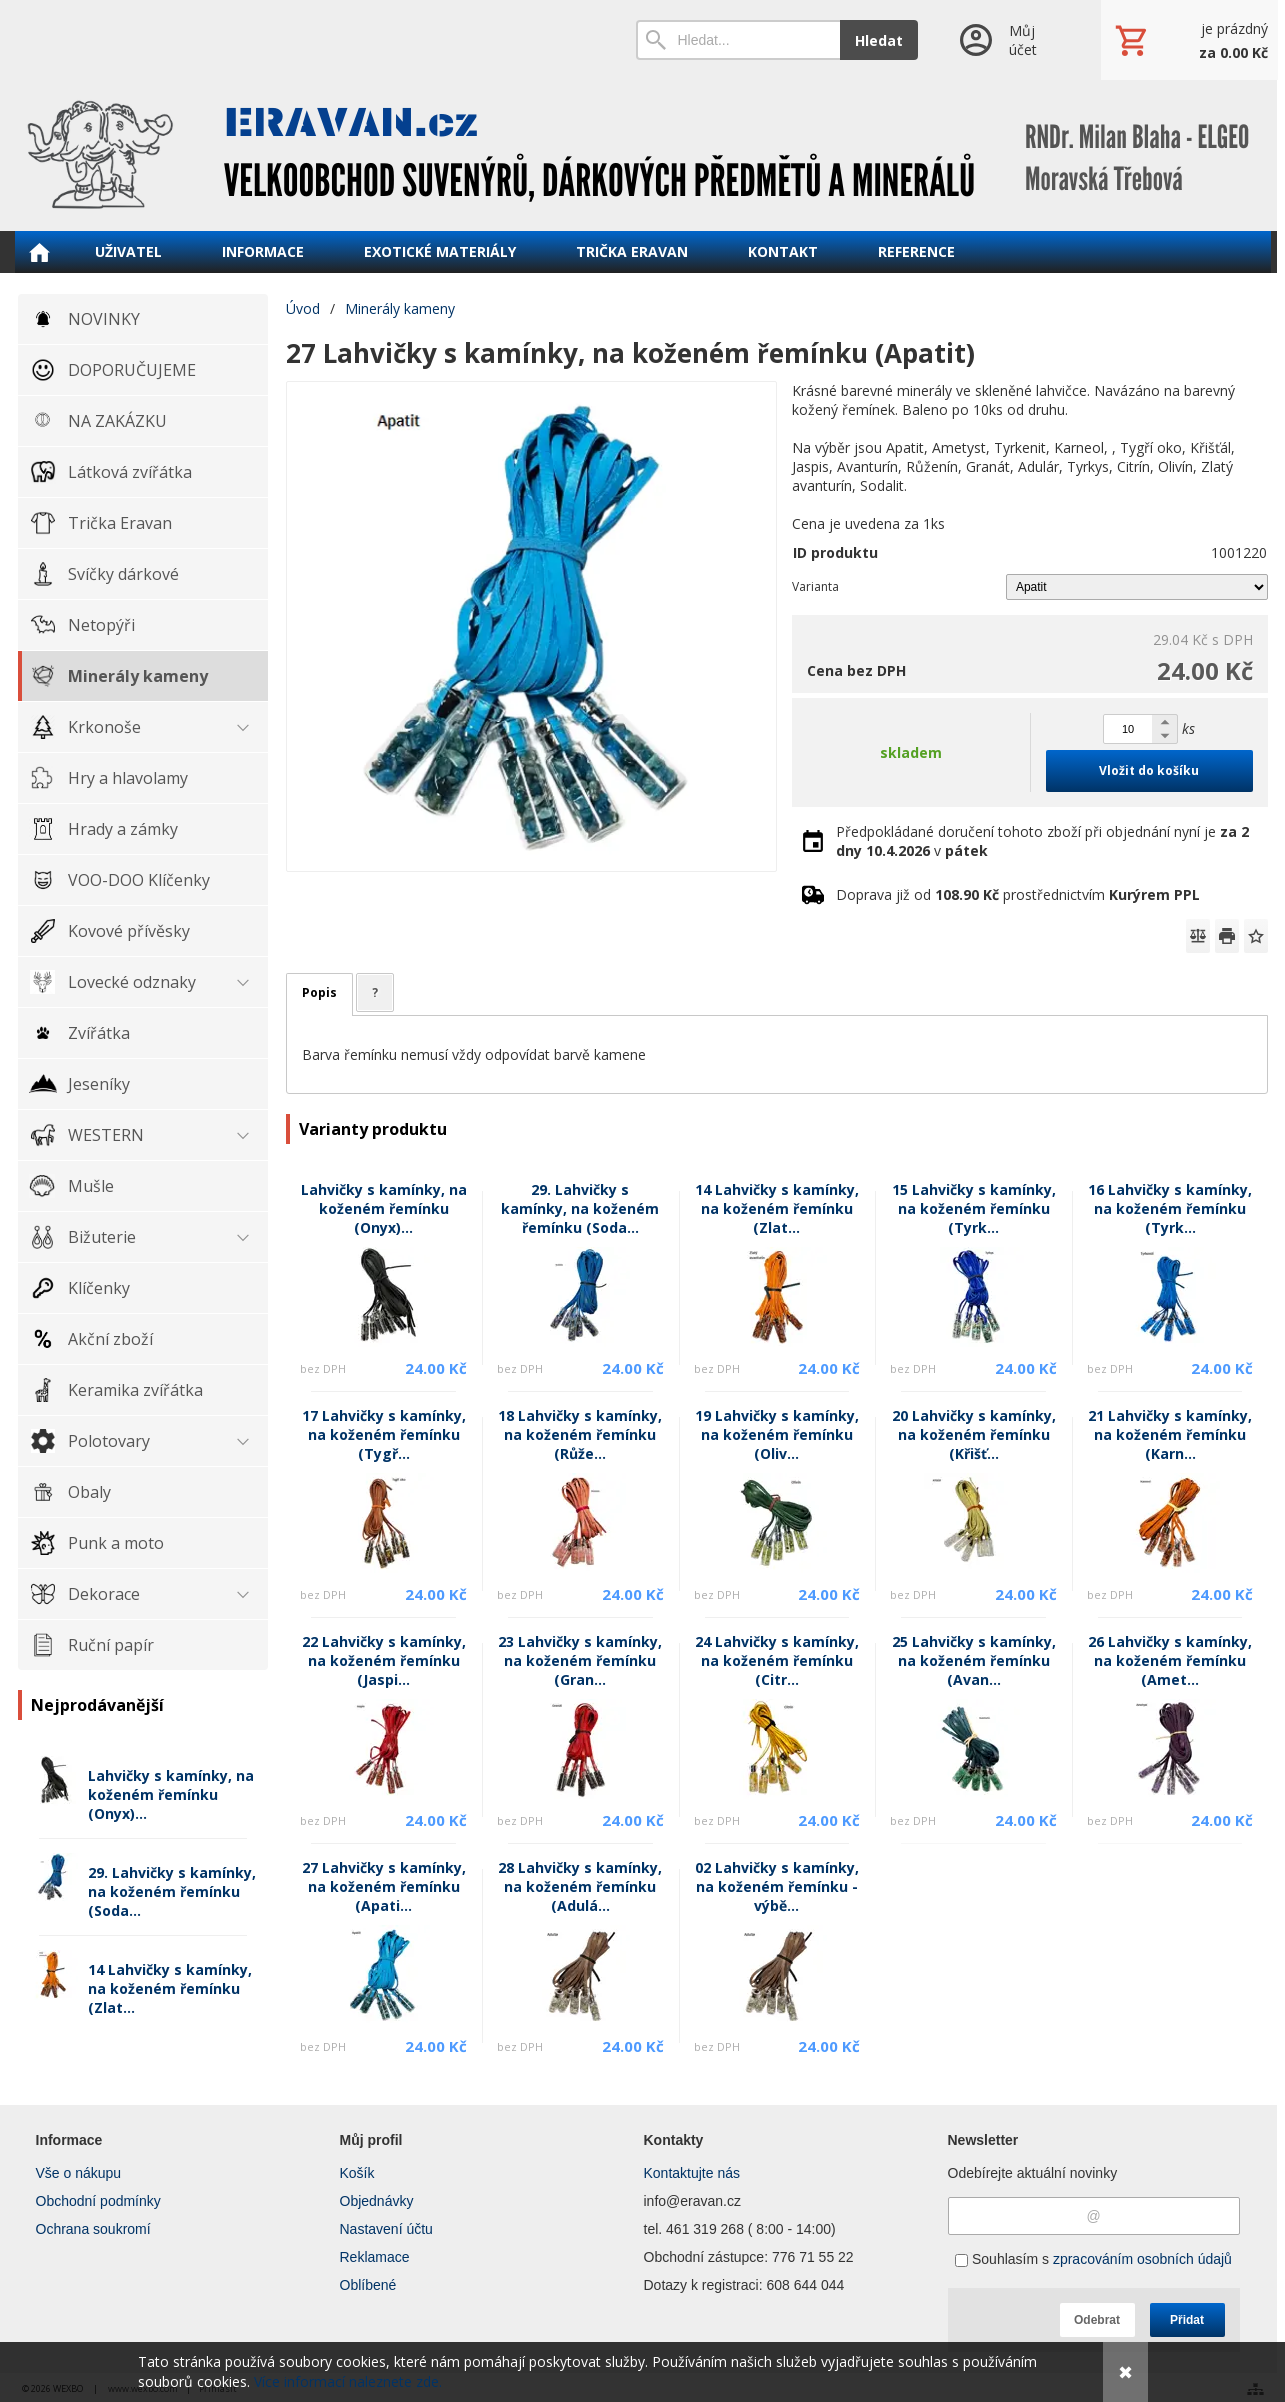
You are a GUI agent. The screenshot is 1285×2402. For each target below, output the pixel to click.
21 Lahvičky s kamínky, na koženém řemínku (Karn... (1170, 1434)
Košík (357, 2173)
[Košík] (1189, 40)
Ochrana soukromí (93, 2229)
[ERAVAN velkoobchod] (643, 155)
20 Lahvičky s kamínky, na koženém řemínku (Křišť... (974, 1434)
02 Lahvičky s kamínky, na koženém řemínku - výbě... (777, 1886)
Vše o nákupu (79, 2173)
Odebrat (1097, 2320)
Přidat (1187, 2320)
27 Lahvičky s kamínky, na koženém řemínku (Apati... (384, 1886)
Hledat (879, 40)
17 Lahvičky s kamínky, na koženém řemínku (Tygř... (384, 1434)
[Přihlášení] (1009, 40)
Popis (319, 992)
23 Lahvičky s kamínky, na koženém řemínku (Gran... (580, 1660)
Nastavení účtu (386, 2229)
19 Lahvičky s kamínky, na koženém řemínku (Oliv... (777, 1434)
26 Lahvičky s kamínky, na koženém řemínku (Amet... (1170, 1660)
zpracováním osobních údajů (1142, 2259)
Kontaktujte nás (692, 2173)
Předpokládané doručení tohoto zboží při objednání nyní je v (1042, 841)
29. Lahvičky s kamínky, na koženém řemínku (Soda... (172, 1891)
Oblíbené (368, 2285)
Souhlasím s (1093, 2259)
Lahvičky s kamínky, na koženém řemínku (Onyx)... (171, 1794)
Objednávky (377, 2201)
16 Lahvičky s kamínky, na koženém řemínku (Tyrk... (1170, 1208)
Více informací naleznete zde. (348, 2381)
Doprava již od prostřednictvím (1018, 894)
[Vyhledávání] (738, 40)
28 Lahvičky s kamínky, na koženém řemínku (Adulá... (580, 1886)
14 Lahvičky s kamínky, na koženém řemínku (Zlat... (170, 1988)
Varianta (815, 586)
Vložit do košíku (1149, 770)
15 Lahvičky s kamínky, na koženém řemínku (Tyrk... (974, 1208)
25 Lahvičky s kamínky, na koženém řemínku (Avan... (974, 1660)
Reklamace (375, 2257)
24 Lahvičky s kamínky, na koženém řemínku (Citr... (777, 1660)
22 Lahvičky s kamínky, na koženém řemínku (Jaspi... (384, 1660)
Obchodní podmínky (98, 2201)
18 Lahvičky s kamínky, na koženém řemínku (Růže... (580, 1434)
